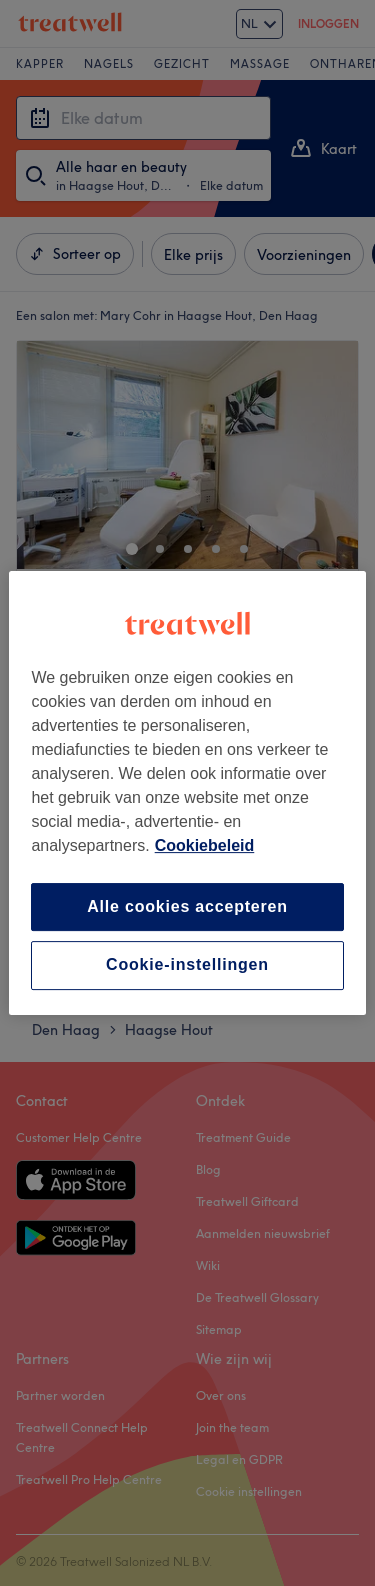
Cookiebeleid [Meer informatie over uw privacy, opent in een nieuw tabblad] (205, 845)
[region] (187, 793)
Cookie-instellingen (187, 965)
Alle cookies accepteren (187, 906)
